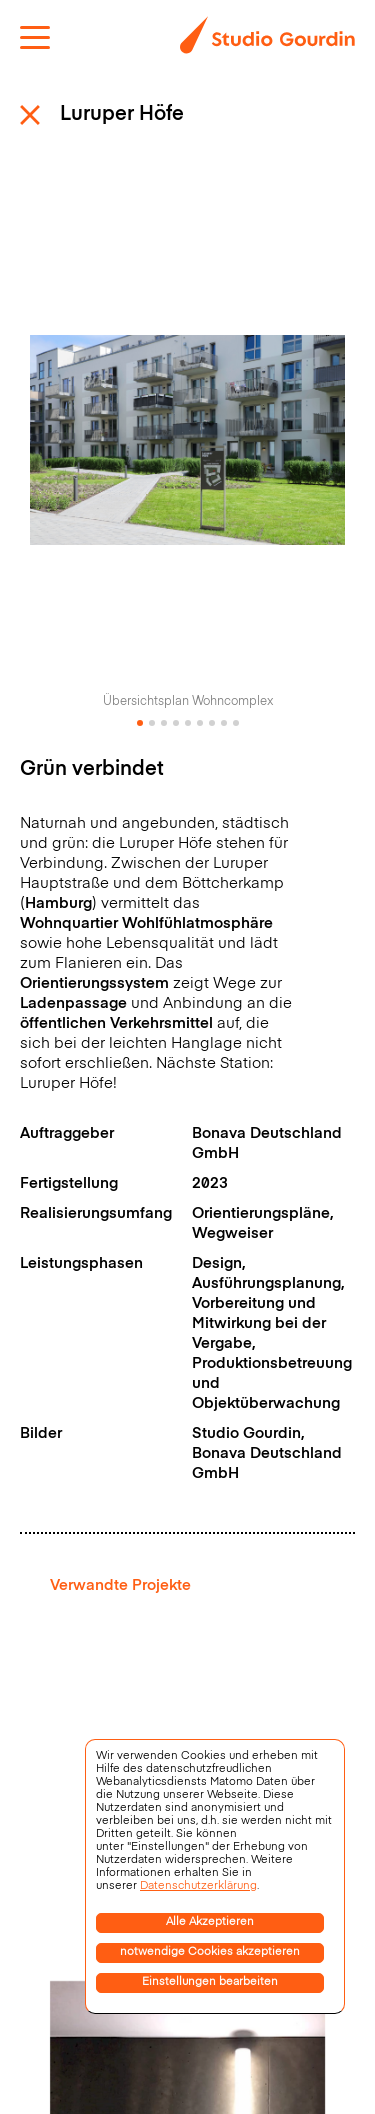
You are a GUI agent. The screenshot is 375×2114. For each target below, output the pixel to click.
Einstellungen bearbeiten (210, 1982)
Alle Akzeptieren (210, 1922)
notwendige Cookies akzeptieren (210, 1952)
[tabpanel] (187, 450)
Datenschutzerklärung (198, 1886)
